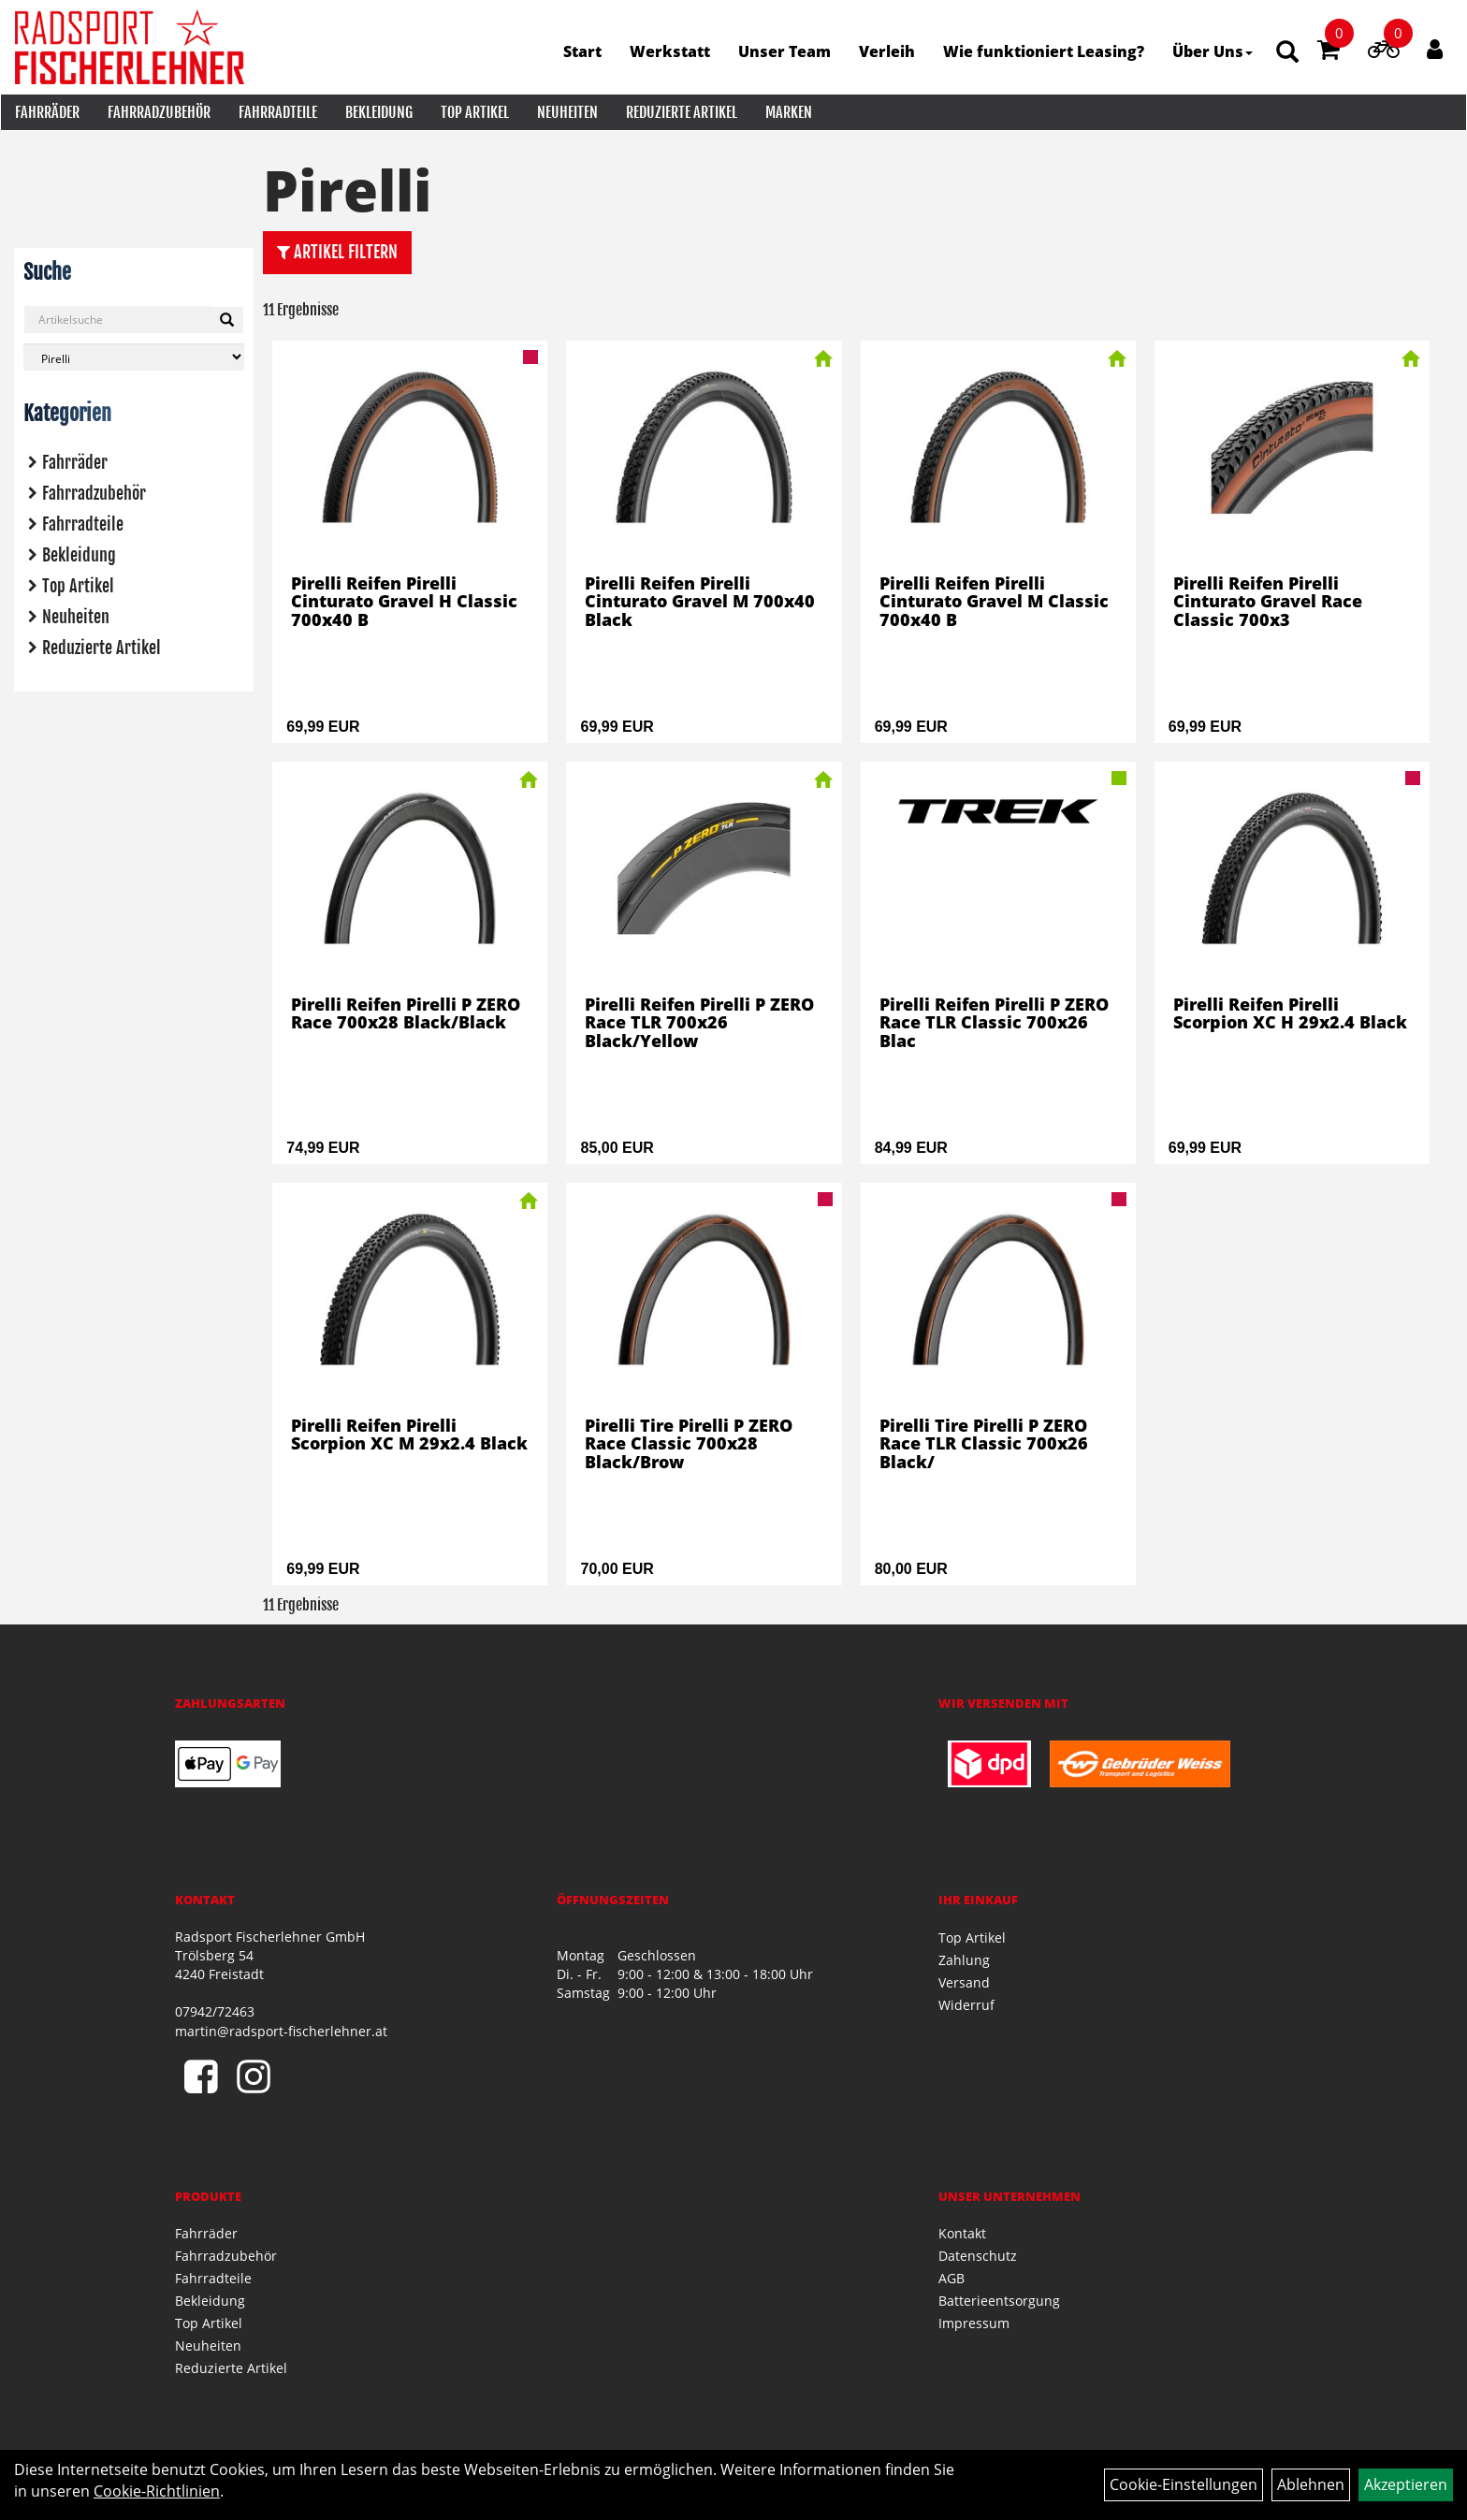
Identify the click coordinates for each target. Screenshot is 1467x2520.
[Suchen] (227, 320)
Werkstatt (671, 51)
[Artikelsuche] (1288, 52)
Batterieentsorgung (999, 2300)
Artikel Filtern (337, 251)
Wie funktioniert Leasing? (1044, 51)
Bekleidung (378, 112)
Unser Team (785, 51)
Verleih (888, 51)
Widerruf (966, 2005)
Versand (964, 1982)
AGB (951, 2278)
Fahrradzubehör (158, 112)
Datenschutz (977, 2256)
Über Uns (1213, 51)
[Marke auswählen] (133, 357)
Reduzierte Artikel (680, 112)
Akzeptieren (1405, 2484)
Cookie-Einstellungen (1183, 2484)
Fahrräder (46, 112)
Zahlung (964, 1960)
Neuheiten (566, 112)
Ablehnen (1310, 2484)
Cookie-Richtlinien (157, 2491)
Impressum (973, 2323)
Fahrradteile (277, 112)
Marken (787, 112)
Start (583, 51)
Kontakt (962, 2233)
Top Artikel (474, 112)
